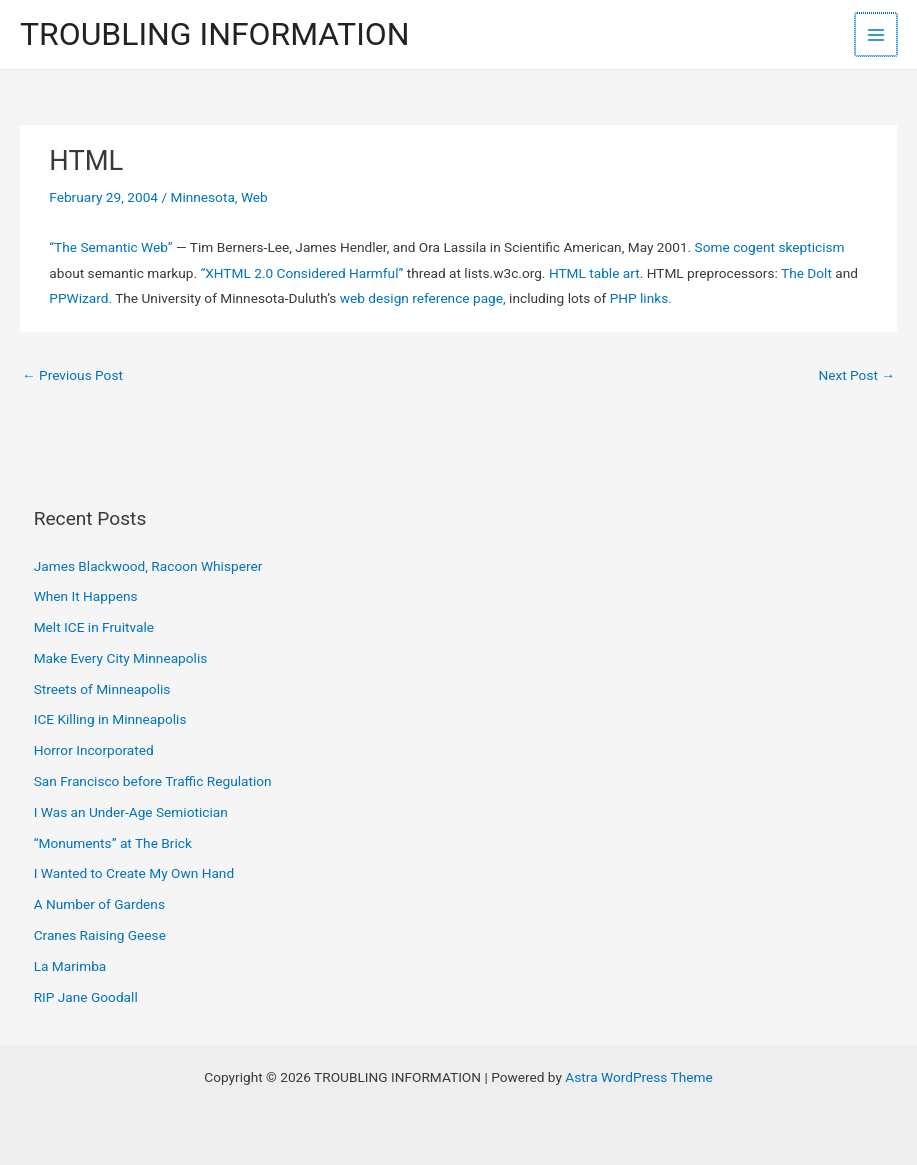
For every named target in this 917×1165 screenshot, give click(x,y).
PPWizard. (80, 298)
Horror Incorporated (94, 750)
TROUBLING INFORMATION (215, 34)
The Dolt (806, 273)
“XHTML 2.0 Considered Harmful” (301, 273)
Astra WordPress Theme (638, 1077)
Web (254, 197)
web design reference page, (423, 298)
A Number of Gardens (99, 904)
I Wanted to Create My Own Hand (134, 873)
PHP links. (641, 298)
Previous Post (72, 375)
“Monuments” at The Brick (113, 843)
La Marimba (70, 966)
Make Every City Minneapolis (121, 658)
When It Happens (86, 596)
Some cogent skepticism (770, 247)
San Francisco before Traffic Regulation (153, 781)
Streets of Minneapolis (102, 689)
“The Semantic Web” (110, 247)
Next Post (856, 375)
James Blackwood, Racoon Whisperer (148, 566)
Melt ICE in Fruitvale (94, 627)
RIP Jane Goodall (86, 997)
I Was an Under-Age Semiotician (131, 812)
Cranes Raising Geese (100, 935)
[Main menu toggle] (877, 34)
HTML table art (594, 273)
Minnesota (202, 197)
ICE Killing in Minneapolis (110, 719)
